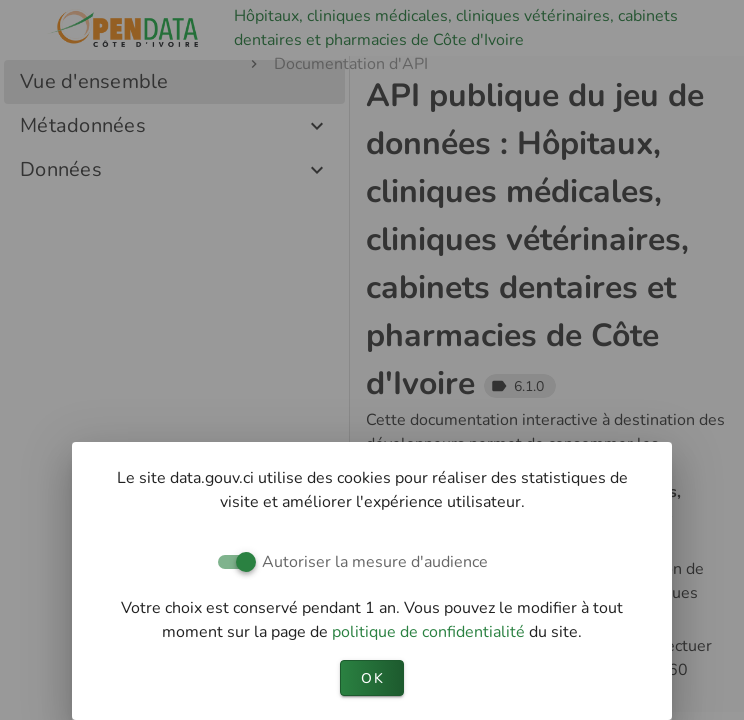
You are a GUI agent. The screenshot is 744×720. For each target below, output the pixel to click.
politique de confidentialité (430, 632)
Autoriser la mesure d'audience (375, 562)
